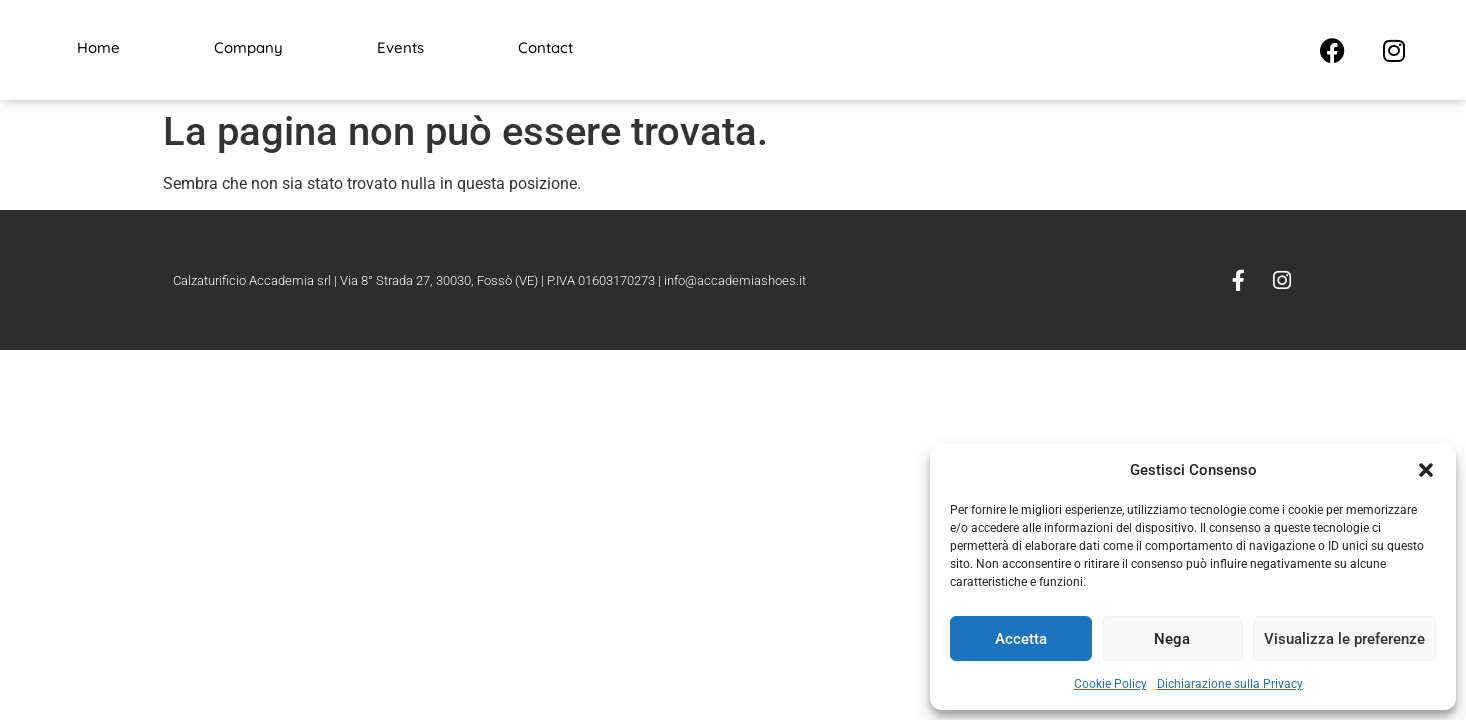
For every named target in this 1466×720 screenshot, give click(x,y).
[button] (1426, 470)
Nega (1172, 639)
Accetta (1021, 639)
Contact (545, 47)
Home (98, 47)
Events (400, 47)
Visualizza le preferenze (1344, 639)
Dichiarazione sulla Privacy (1230, 684)
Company (248, 47)
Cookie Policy (1110, 684)
